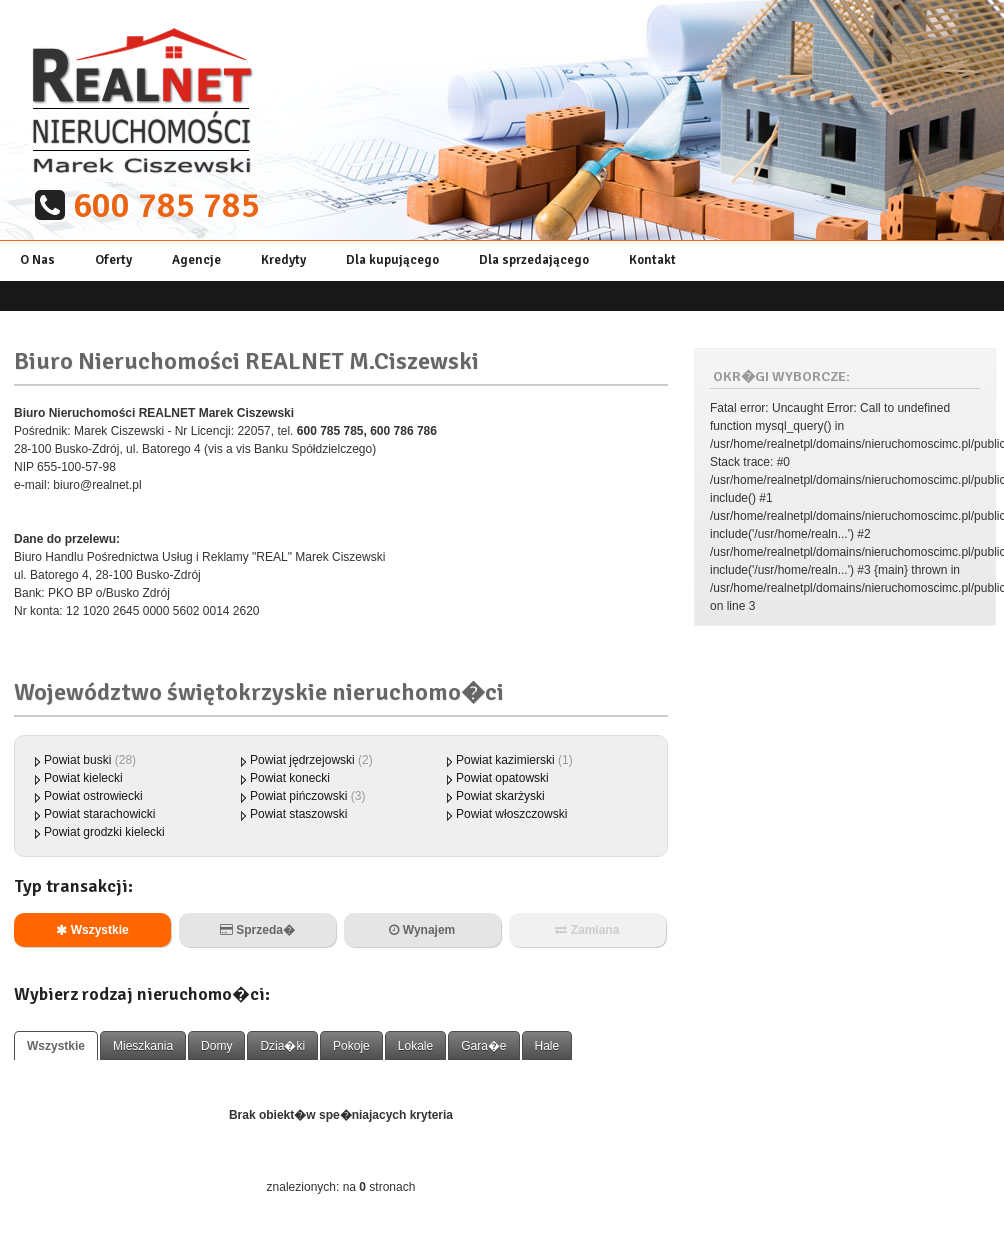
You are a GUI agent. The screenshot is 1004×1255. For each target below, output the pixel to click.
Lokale (415, 1046)
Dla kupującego (392, 260)
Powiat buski (77, 760)
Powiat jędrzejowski (302, 760)
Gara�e (483, 1046)
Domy (216, 1046)
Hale (547, 1046)
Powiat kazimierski (505, 760)
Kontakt (652, 260)
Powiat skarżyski (500, 796)
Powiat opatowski (502, 778)
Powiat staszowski (298, 814)
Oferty (113, 260)
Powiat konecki (290, 778)
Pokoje (351, 1046)
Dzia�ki (282, 1046)
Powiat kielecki (83, 778)
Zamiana (587, 930)
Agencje (196, 260)
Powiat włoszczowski (511, 814)
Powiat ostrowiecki (93, 796)
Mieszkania (143, 1046)
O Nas (37, 260)
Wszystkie (92, 930)
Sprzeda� (257, 930)
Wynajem (422, 930)
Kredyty (283, 260)
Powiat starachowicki (99, 814)
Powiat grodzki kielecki (104, 832)
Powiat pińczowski (300, 796)
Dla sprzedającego (534, 260)
